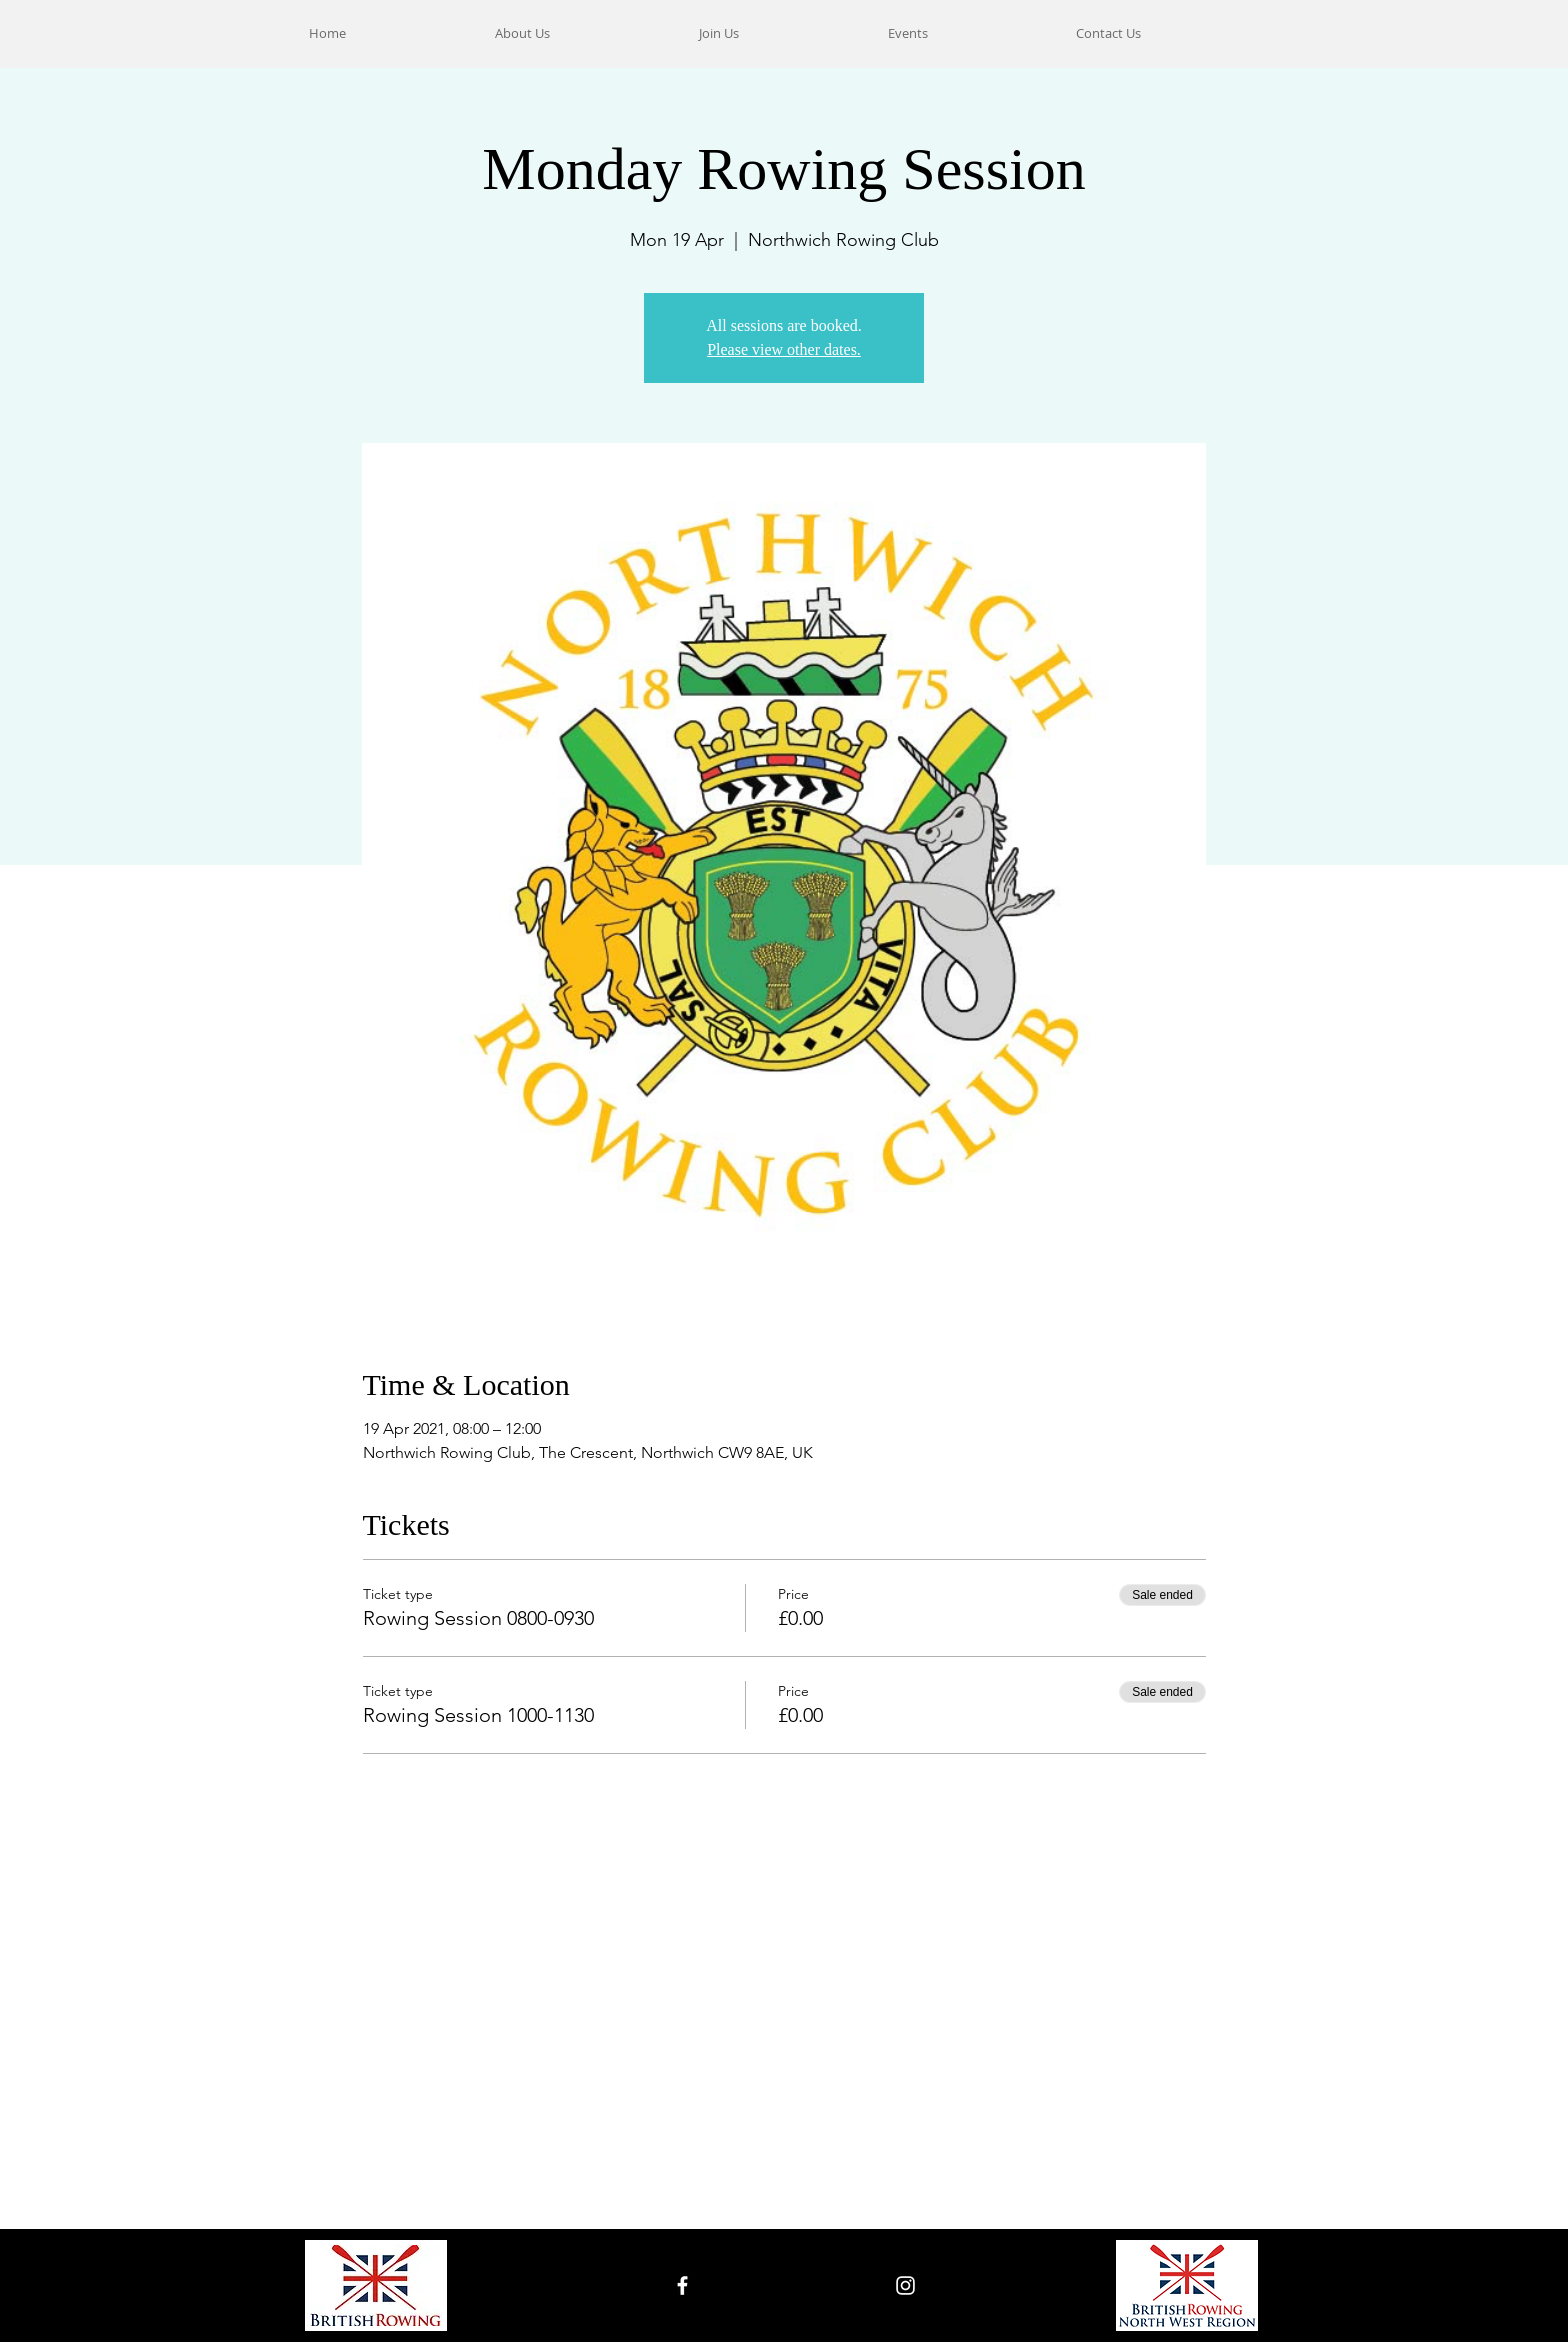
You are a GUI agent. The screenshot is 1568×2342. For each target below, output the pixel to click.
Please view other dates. (784, 349)
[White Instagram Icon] (905, 2285)
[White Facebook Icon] (682, 2285)
